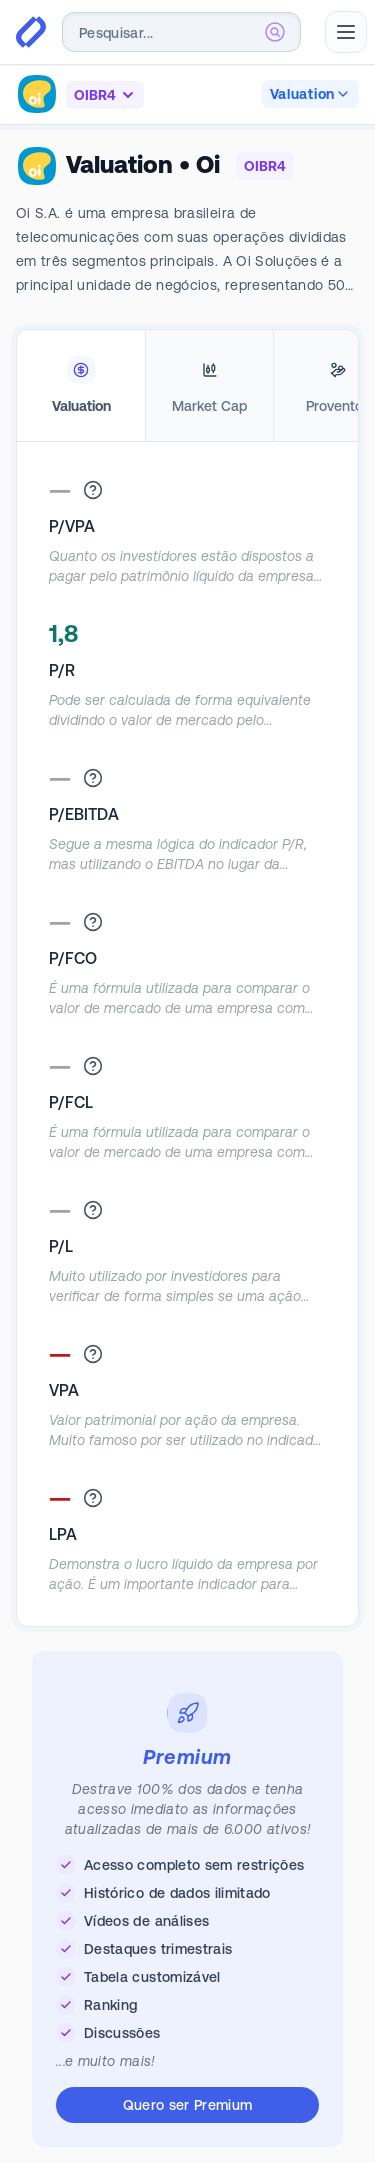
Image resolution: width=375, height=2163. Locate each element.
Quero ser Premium (188, 2105)
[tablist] (187, 386)
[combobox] (181, 32)
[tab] (81, 386)
